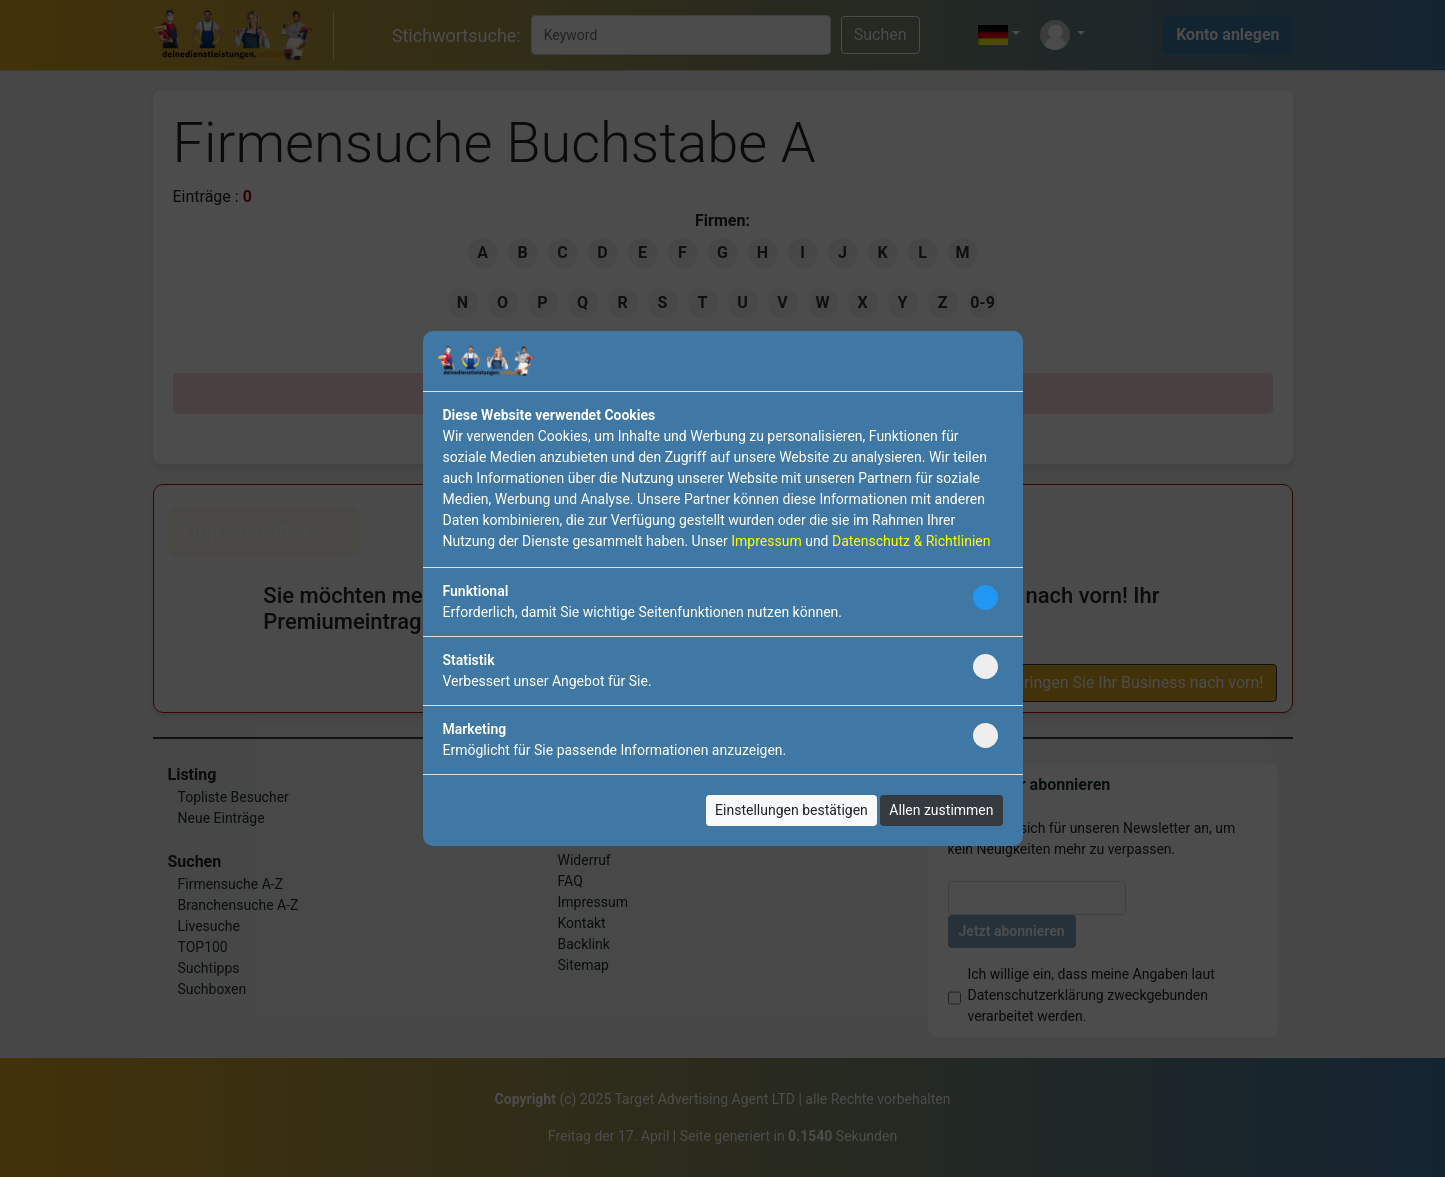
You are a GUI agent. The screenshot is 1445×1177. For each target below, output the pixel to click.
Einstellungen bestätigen (791, 810)
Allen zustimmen (941, 810)
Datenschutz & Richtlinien (911, 541)
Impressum (766, 541)
